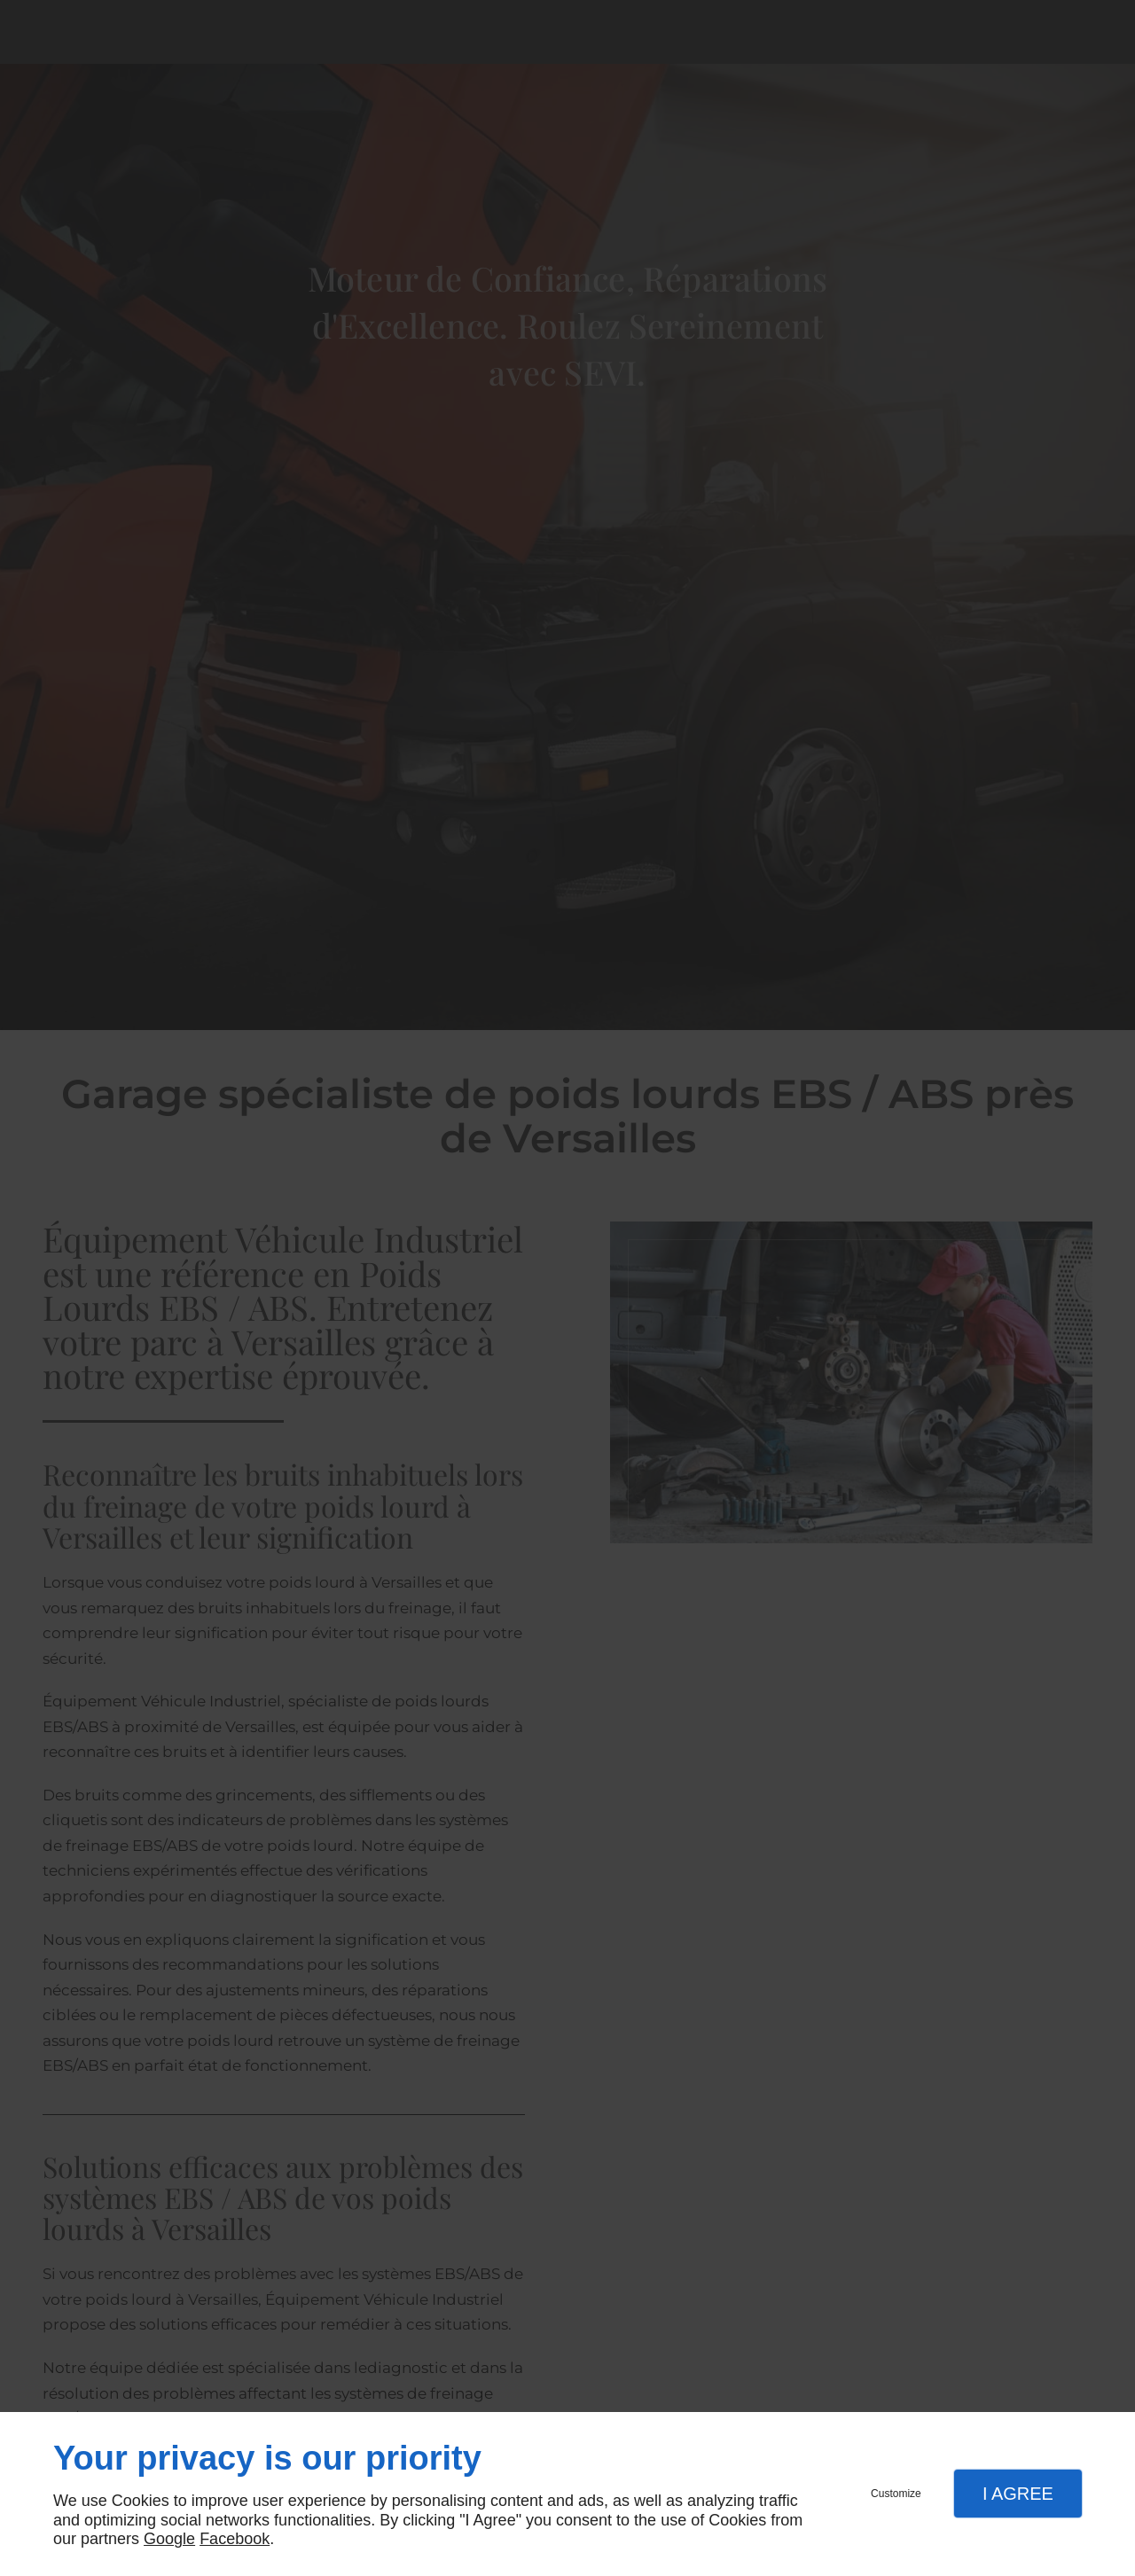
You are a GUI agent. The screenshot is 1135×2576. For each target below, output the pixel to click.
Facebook (235, 2539)
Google (169, 2539)
